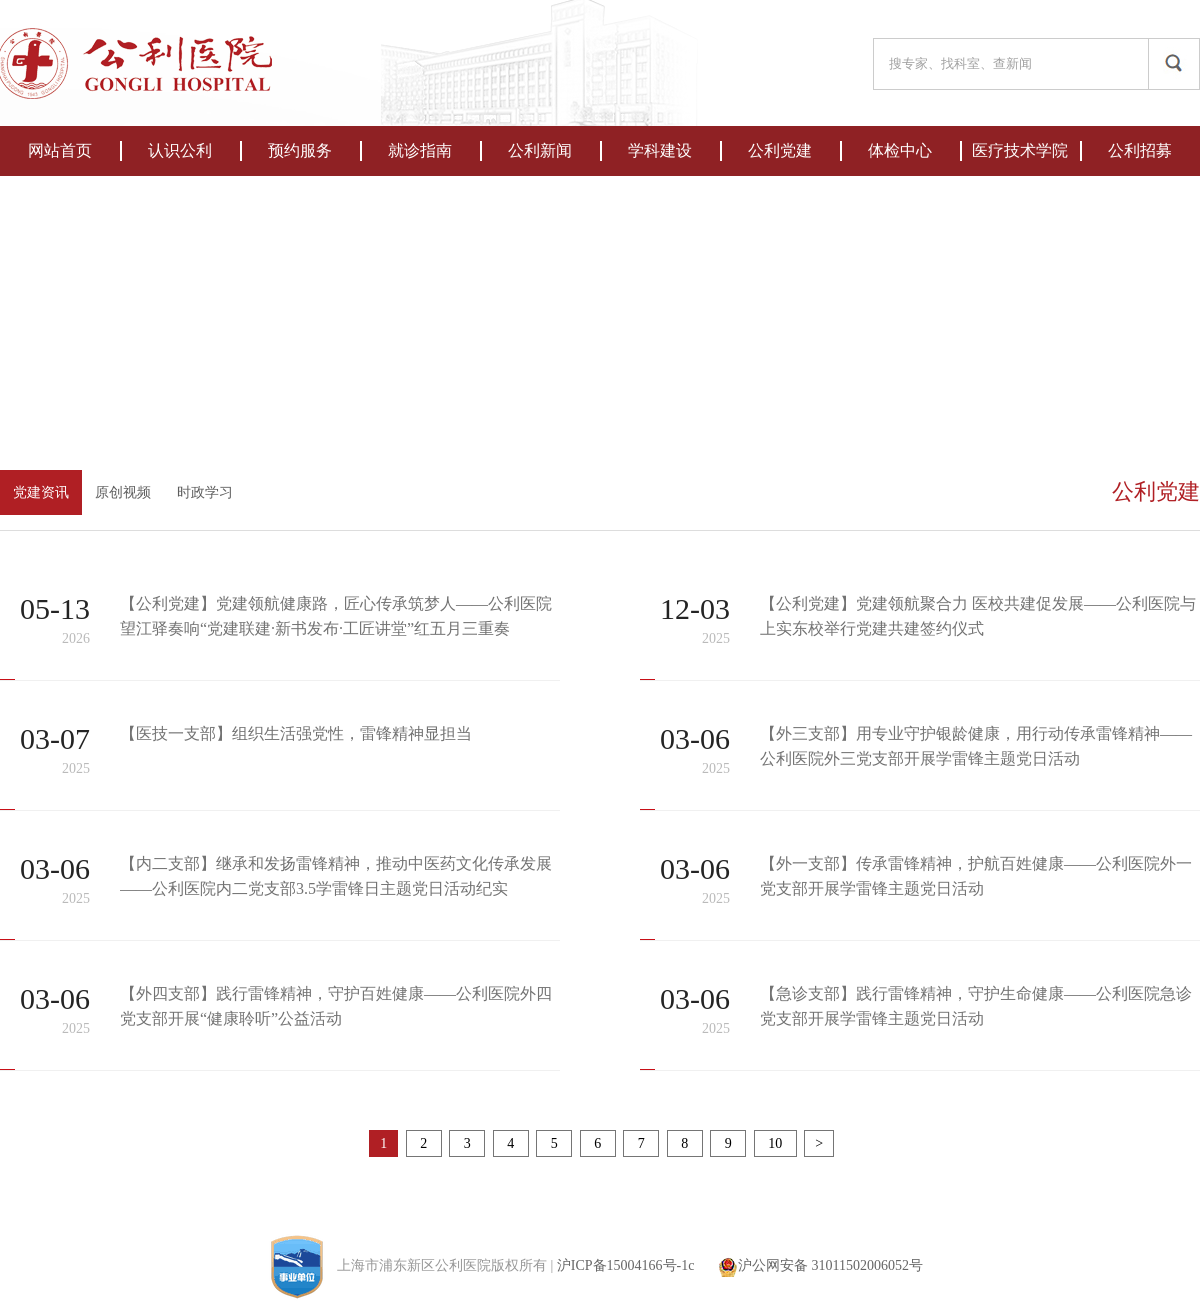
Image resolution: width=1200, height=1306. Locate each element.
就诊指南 (420, 150)
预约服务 (300, 150)
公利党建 (780, 150)
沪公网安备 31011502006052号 (820, 1265)
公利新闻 (540, 150)
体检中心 (900, 150)
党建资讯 (41, 492)
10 (775, 1143)
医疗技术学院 (1020, 150)
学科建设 (660, 150)
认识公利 (180, 150)
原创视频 (123, 492)
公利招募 (1140, 150)
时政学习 (205, 492)
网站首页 (60, 150)
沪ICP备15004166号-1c (626, 1265)
